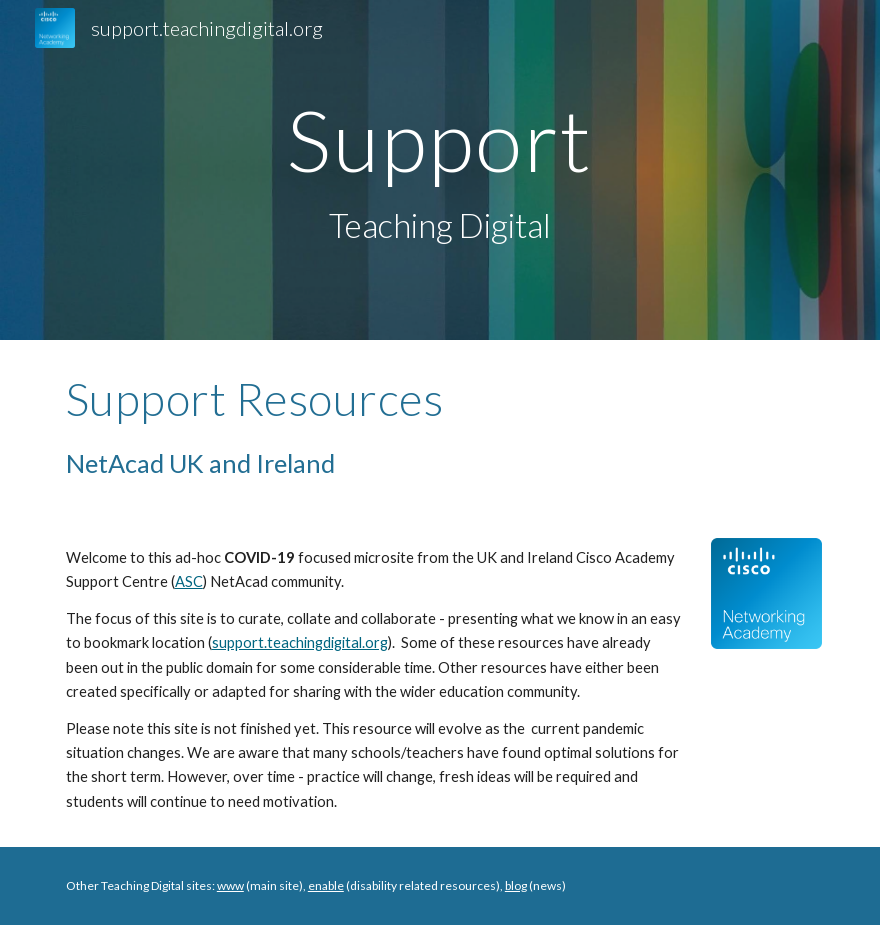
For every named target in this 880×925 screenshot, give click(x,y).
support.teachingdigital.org (300, 642)
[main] (439, 170)
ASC (189, 581)
